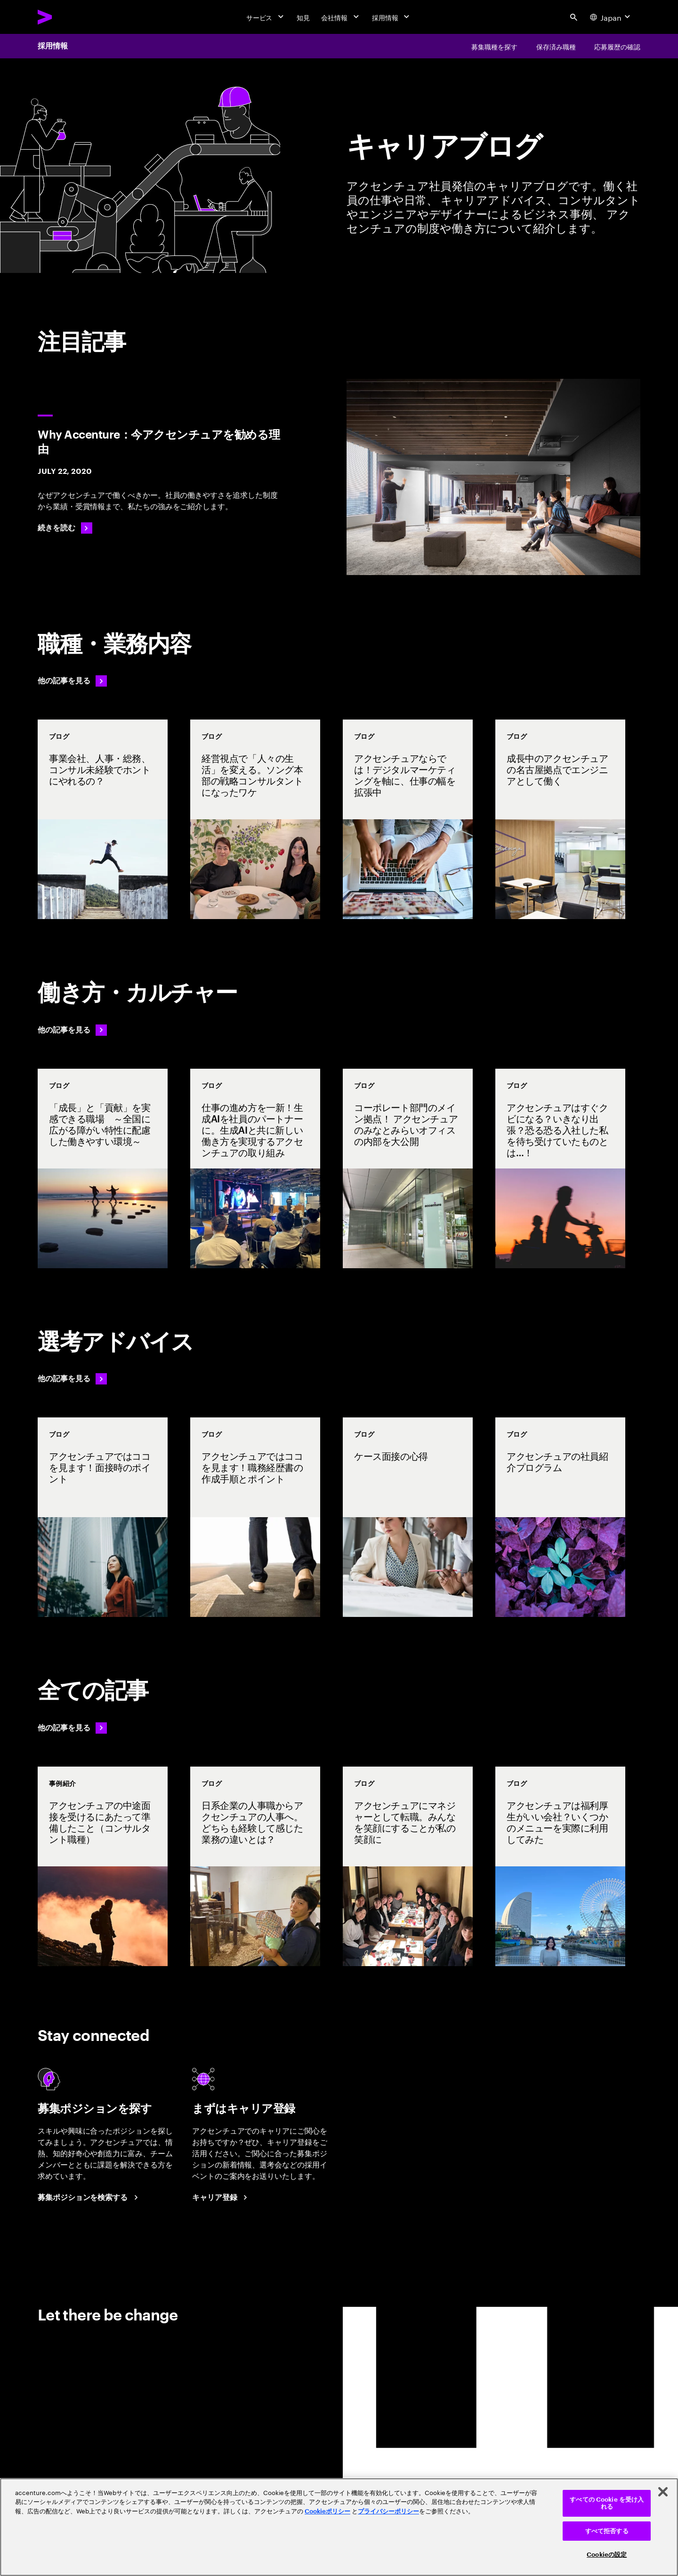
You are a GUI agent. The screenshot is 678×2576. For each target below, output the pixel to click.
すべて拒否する (607, 2531)
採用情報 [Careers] (53, 46)
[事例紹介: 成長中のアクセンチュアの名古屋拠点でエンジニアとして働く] (560, 819)
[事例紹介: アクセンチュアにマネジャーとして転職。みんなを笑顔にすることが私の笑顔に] (408, 1866)
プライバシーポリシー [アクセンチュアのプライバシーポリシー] (388, 2511)
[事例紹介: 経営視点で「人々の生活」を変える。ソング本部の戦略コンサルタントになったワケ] (255, 819)
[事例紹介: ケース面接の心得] (408, 1517)
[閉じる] (663, 2491)
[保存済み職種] (556, 46)
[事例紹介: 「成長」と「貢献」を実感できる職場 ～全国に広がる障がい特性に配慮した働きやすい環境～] (103, 1168)
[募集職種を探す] (494, 46)
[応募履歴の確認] (617, 46)
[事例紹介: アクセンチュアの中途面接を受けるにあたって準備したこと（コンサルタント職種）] (103, 1866)
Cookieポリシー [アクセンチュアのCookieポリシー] (327, 2511)
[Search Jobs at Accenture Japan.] (89, 2197)
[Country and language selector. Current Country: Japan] (611, 17)
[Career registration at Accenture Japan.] (221, 2197)
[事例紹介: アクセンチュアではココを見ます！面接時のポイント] (103, 1517)
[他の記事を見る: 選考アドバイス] (72, 1379)
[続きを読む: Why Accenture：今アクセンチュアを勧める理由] (65, 528)
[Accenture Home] (66, 16)
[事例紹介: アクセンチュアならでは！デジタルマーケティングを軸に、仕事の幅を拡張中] (408, 819)
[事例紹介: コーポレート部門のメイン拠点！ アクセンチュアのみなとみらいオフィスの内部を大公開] (408, 1168)
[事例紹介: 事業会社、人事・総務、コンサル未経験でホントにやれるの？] (103, 819)
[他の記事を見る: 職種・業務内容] (72, 681)
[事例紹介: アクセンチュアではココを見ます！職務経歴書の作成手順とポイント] (255, 1517)
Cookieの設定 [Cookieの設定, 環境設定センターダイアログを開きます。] (607, 2555)
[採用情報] (391, 17)
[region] (339, 2527)
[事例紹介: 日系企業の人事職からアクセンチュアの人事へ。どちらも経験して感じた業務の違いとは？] (255, 1866)
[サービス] (266, 17)
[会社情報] (340, 17)
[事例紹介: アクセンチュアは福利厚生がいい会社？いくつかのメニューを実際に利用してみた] (560, 1866)
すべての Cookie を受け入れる (607, 2503)
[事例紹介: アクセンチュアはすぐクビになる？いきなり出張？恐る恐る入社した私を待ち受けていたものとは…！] (560, 1168)
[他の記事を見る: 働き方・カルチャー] (72, 1030)
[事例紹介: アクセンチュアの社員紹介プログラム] (560, 1517)
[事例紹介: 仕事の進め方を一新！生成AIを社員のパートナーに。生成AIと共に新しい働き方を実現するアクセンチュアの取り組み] (255, 1168)
